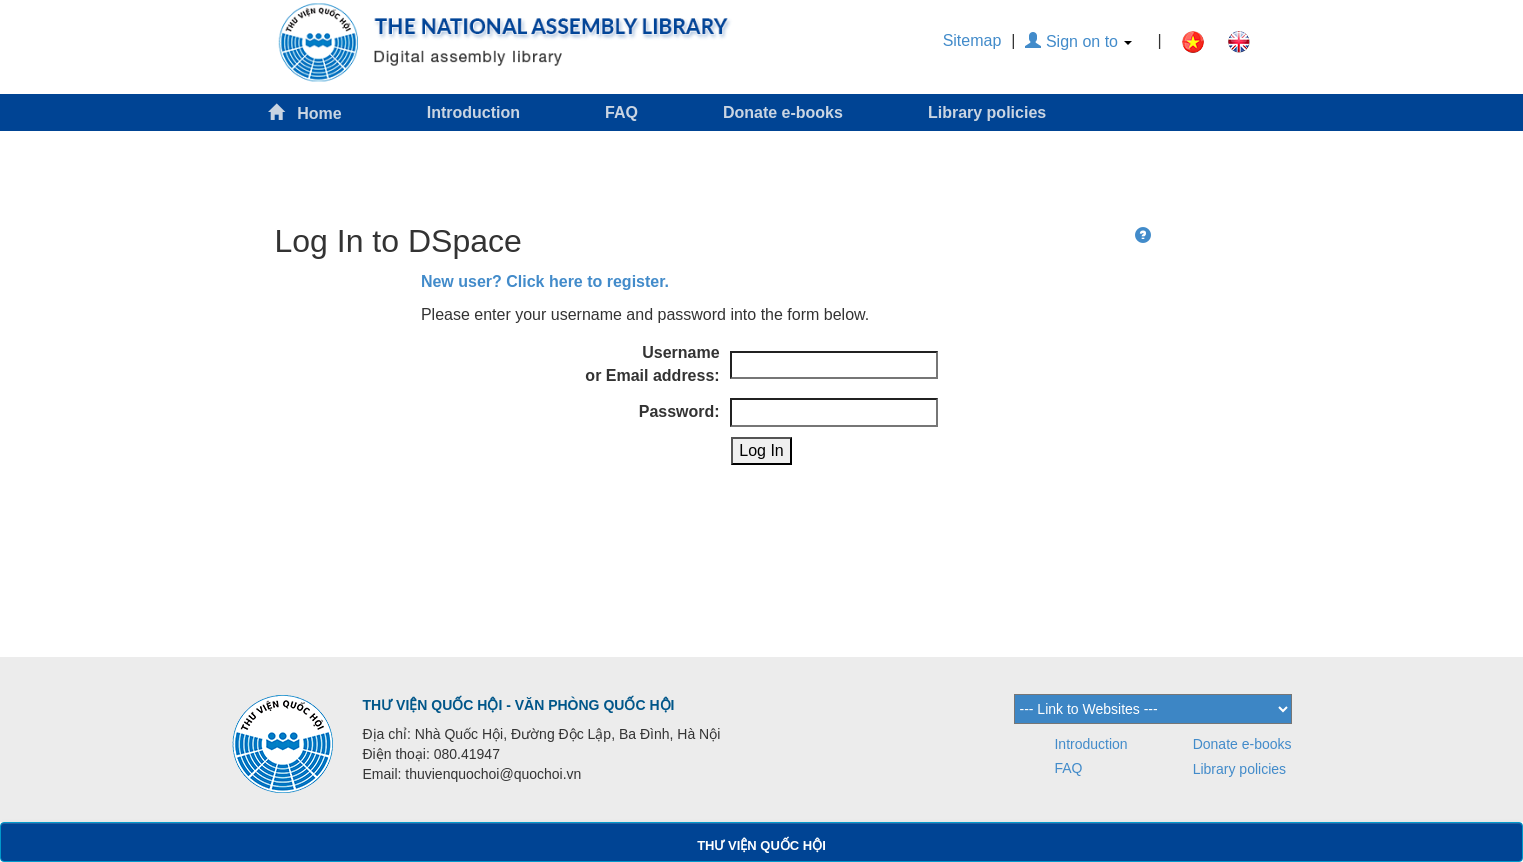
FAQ (621, 112)
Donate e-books (783, 112)
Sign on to (1078, 41)
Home (305, 112)
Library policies (987, 112)
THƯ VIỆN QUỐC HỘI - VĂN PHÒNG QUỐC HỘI (519, 705)
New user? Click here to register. (545, 281)
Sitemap (972, 40)
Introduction (473, 112)
